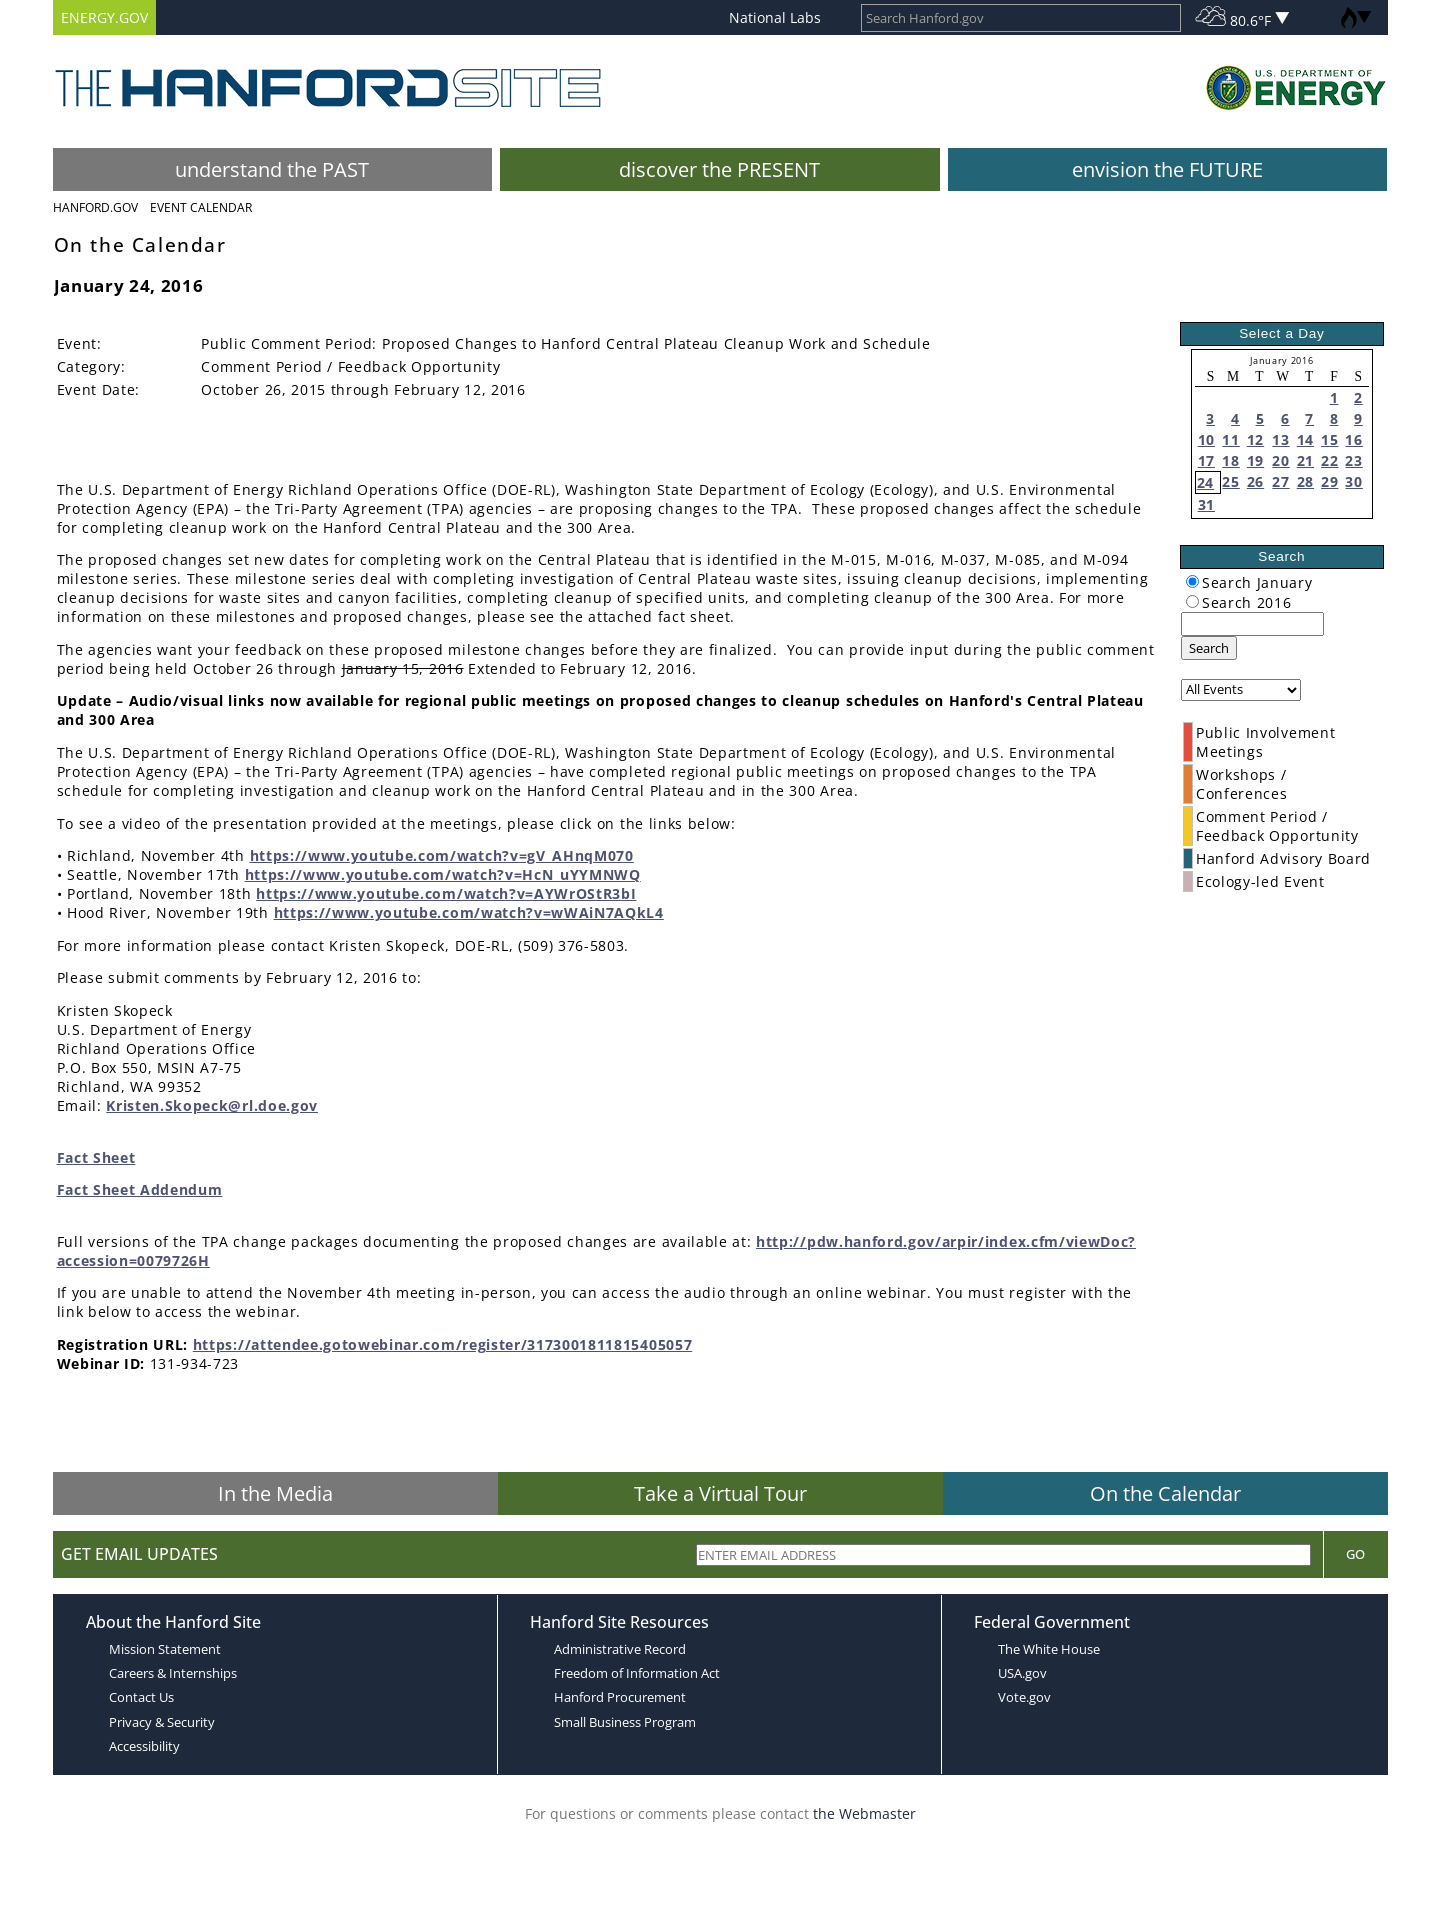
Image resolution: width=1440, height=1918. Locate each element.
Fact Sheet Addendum (140, 1189)
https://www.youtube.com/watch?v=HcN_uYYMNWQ (443, 874)
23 (1353, 460)
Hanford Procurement (620, 1697)
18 (1230, 460)
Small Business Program (625, 1722)
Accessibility (144, 1746)
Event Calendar (201, 207)
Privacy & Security (162, 1722)
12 (1255, 439)
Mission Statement (165, 1649)
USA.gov (1022, 1673)
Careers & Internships (173, 1673)
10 (1206, 439)
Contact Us (141, 1697)
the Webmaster (864, 1813)
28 (1305, 481)
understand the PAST (272, 169)
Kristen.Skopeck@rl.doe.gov (212, 1105)
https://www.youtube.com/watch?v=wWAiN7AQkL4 (469, 912)
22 (1329, 460)
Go (1355, 1554)
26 (1255, 481)
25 (1230, 481)
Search (1209, 648)
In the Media (275, 1493)
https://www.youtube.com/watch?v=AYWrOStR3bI (446, 893)
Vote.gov (1024, 1697)
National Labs (775, 17)
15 (1329, 439)
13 (1280, 439)
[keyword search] (1252, 624)
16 (1353, 439)
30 (1353, 481)
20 (1280, 460)
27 (1280, 481)
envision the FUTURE (1167, 169)
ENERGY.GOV (104, 17)
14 (1305, 439)
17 (1206, 460)
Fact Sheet (96, 1157)
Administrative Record (620, 1649)
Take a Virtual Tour (720, 1493)
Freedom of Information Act (637, 1673)
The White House (1049, 1649)
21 (1305, 460)
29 (1329, 481)
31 (1206, 504)
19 (1255, 460)
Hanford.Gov (95, 207)
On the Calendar (1165, 1493)
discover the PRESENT (719, 169)
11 (1230, 439)
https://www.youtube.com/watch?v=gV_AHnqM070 (442, 855)
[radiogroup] (1192, 581)
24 (1205, 482)
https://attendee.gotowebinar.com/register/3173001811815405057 (442, 1344)
